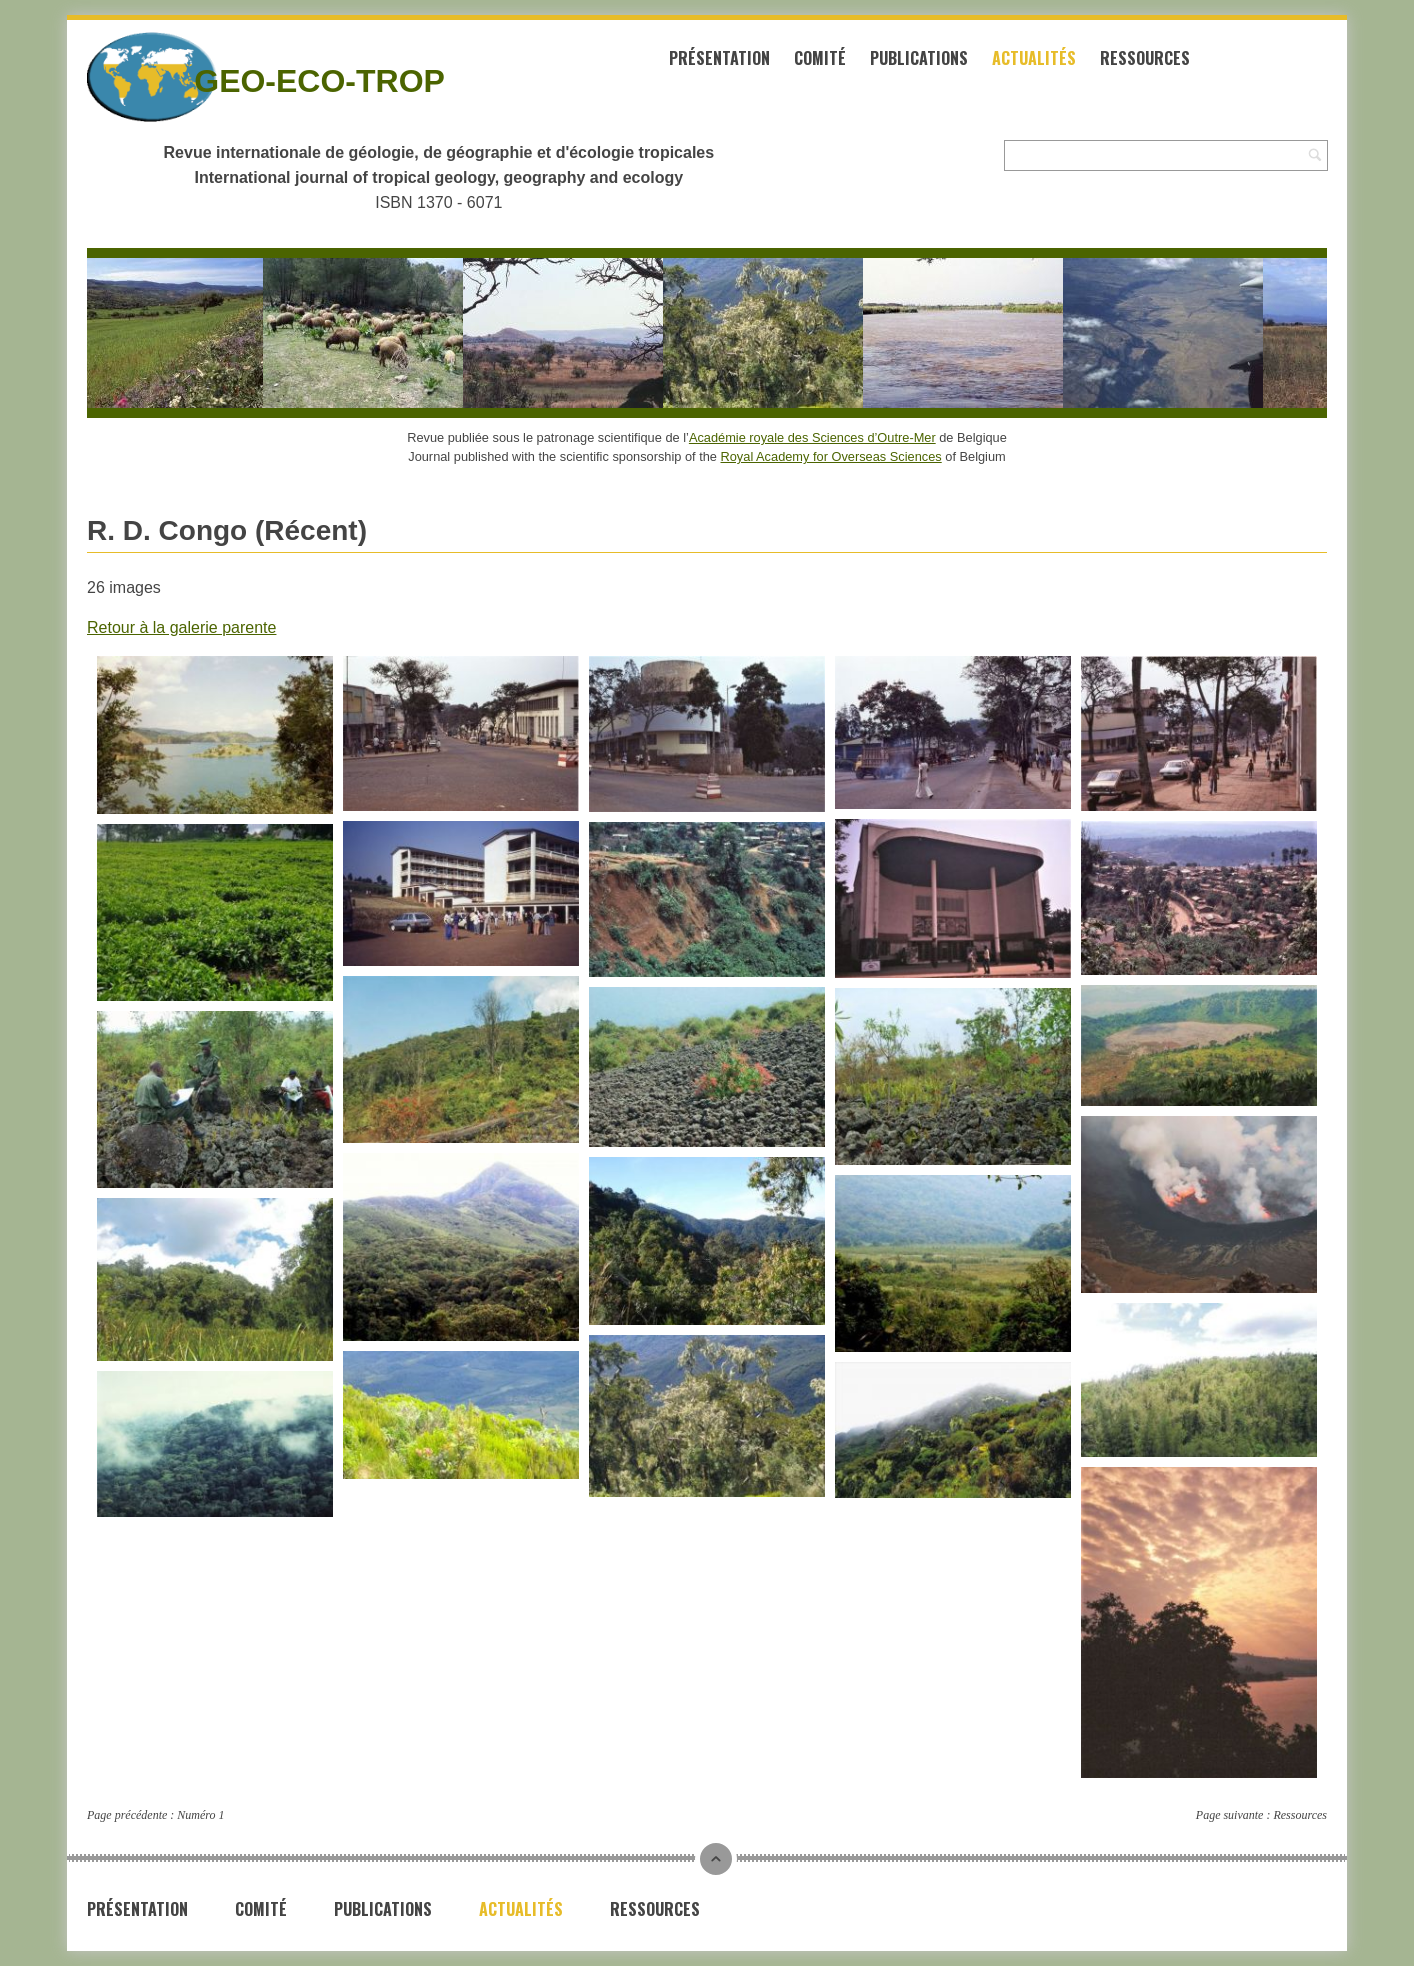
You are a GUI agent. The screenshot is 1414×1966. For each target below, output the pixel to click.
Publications (919, 58)
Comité (820, 58)
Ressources (1145, 58)
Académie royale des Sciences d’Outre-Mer (812, 437)
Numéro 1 (200, 1815)
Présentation (719, 58)
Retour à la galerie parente (181, 627)
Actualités (1034, 58)
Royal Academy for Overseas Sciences (831, 456)
